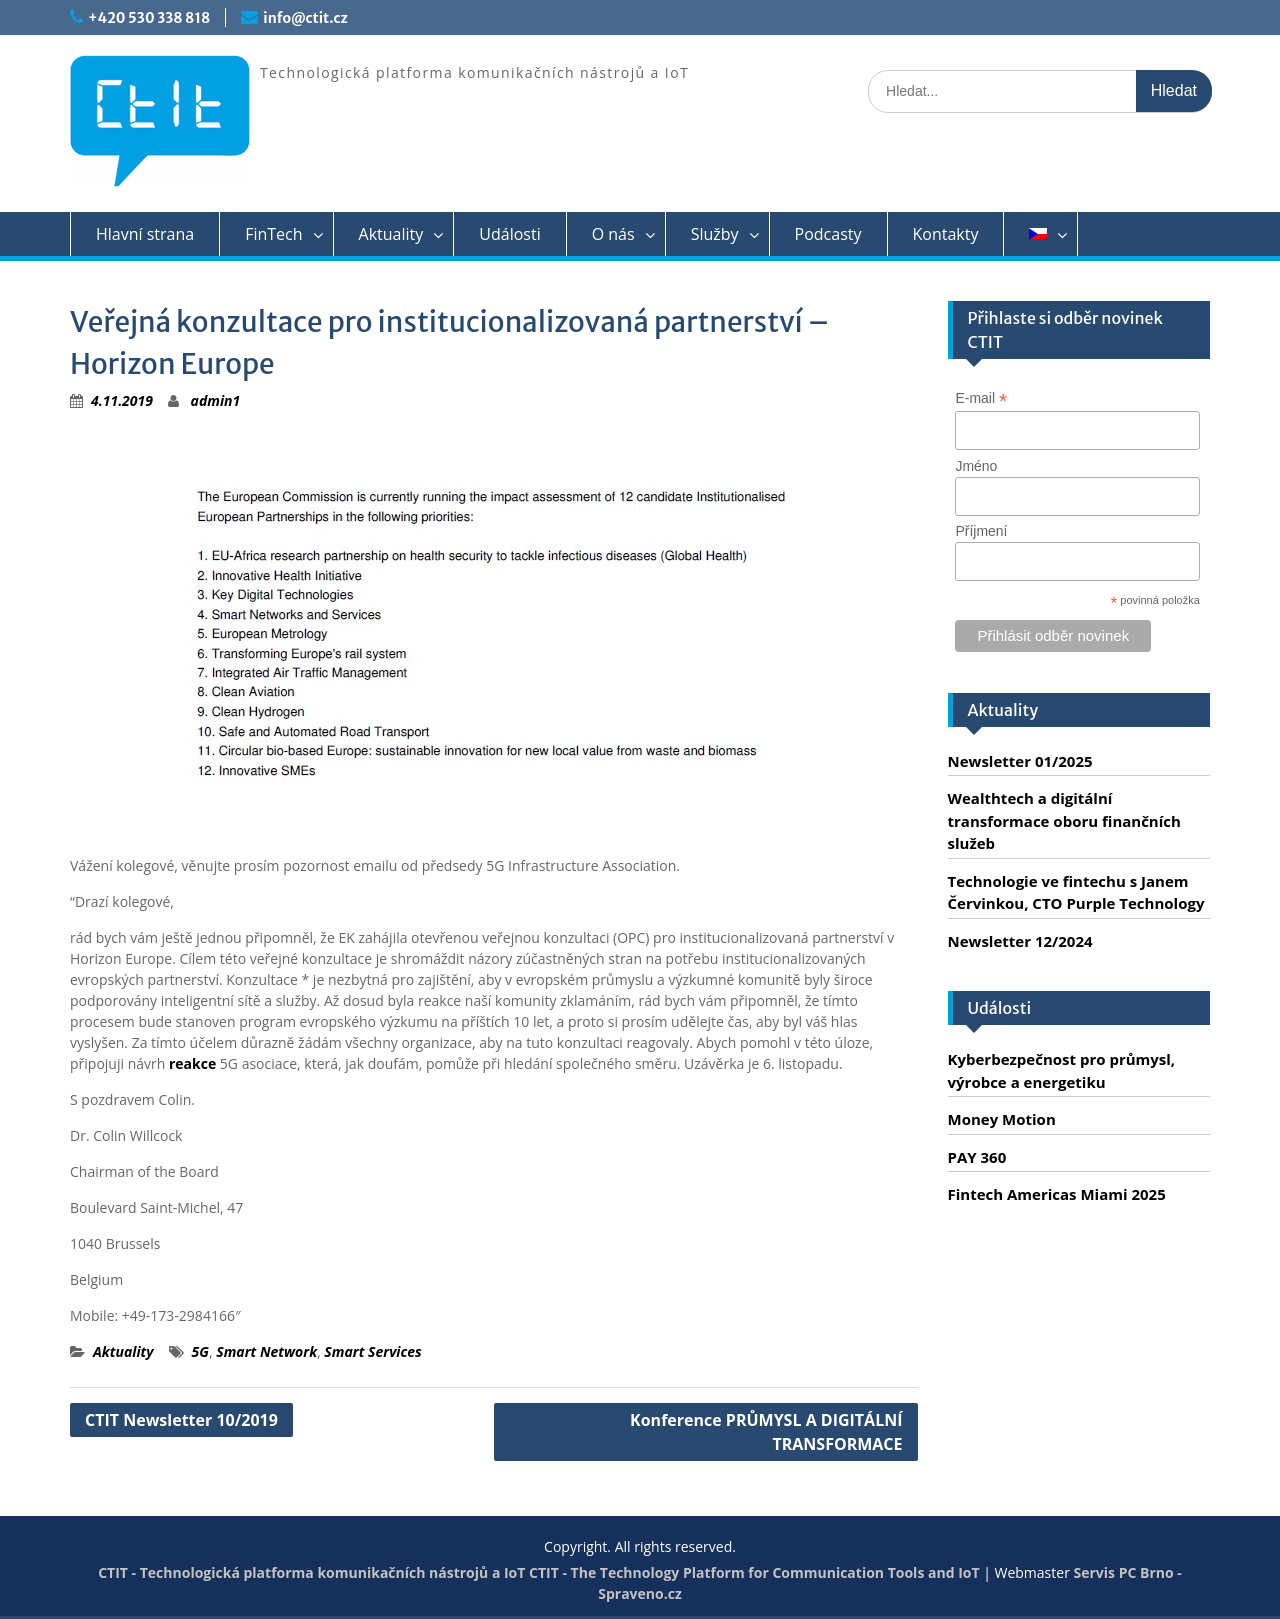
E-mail (981, 398)
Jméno (976, 466)
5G (200, 1351)
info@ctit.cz (305, 18)
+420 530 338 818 (149, 18)
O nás (613, 234)
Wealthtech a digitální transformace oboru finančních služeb (1064, 820)
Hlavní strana (145, 234)
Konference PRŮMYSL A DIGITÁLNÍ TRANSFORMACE (766, 1432)
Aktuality (391, 234)
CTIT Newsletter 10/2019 (181, 1420)
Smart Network (266, 1351)
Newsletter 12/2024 (1020, 941)
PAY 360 (977, 1157)
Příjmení (981, 531)
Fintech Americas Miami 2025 (1057, 1194)
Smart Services (372, 1351)
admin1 (216, 400)
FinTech (273, 234)
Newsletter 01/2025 (1020, 761)
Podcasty (828, 234)
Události (509, 234)
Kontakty (946, 234)
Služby (715, 234)
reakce (192, 1063)
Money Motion (1002, 1119)
